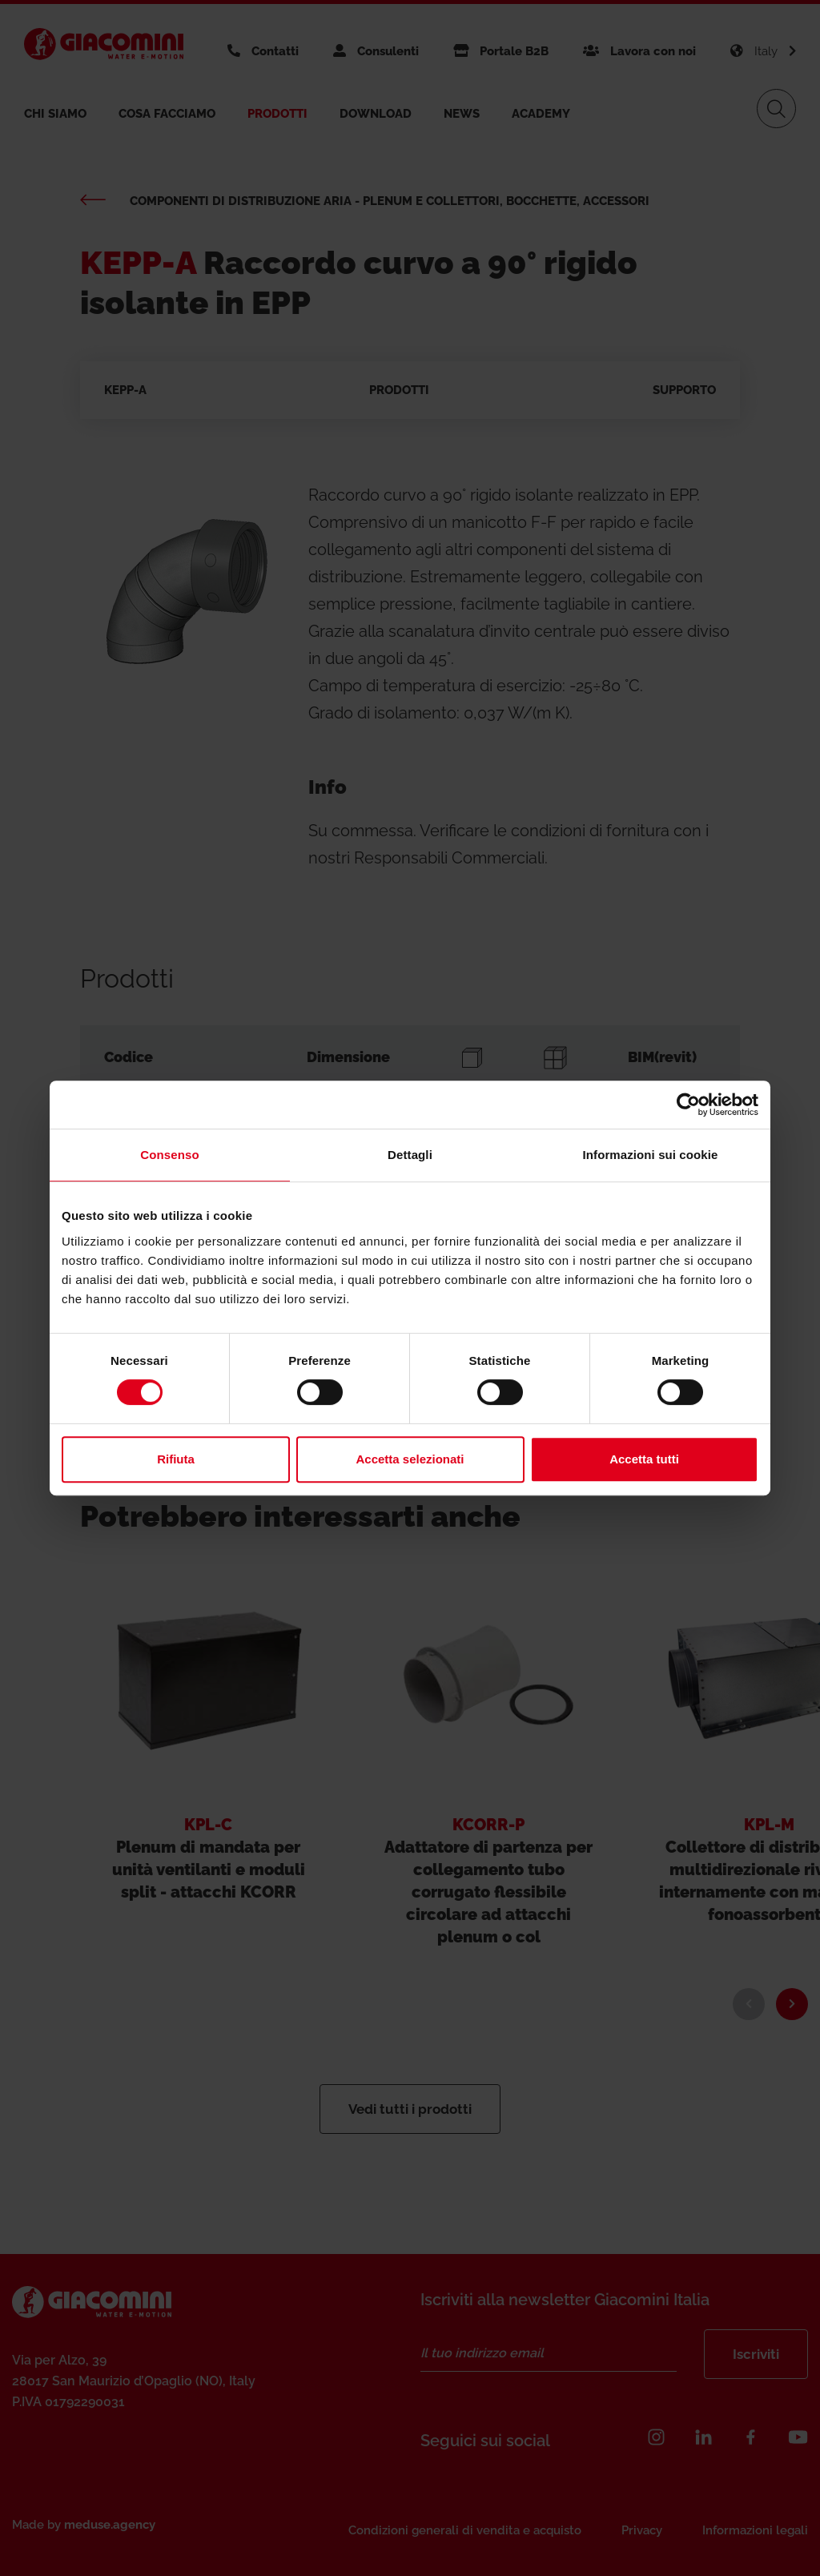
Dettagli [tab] (410, 1154)
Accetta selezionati (410, 1459)
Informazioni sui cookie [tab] (650, 1154)
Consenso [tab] (169, 1154)
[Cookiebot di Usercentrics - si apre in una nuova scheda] (688, 1105)
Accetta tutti (644, 1459)
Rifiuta (176, 1459)
